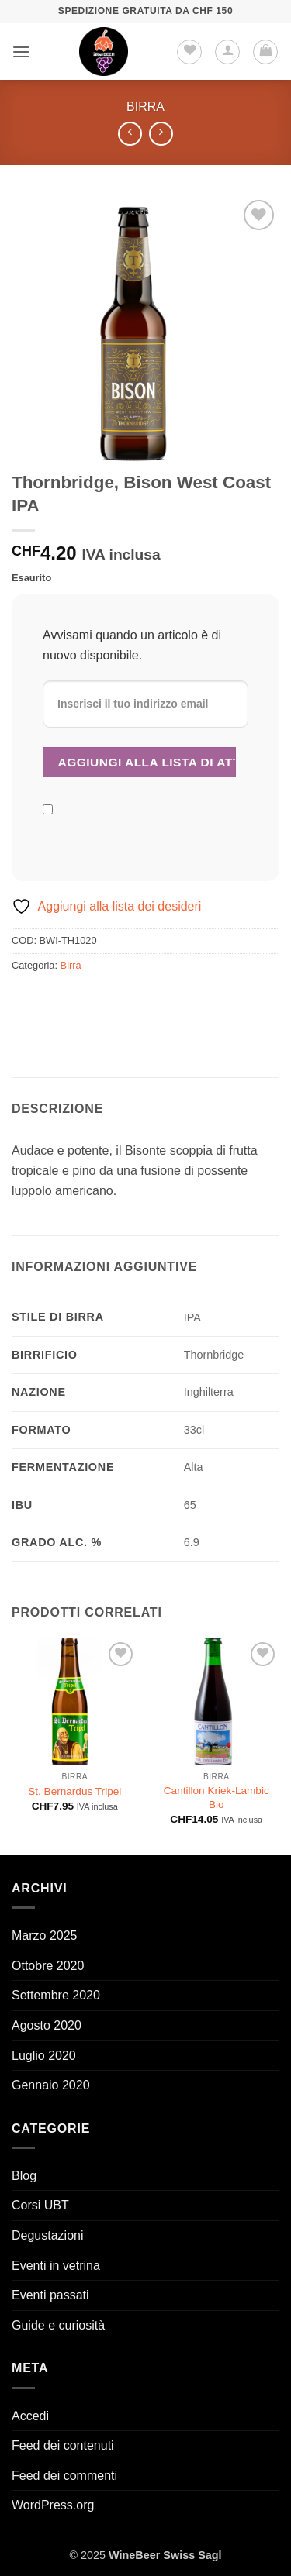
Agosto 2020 (46, 2025)
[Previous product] (161, 134)
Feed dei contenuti (63, 2445)
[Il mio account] (227, 52)
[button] (21, 52)
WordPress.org (53, 2505)
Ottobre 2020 (48, 1965)
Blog (24, 2175)
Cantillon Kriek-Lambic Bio (216, 1797)
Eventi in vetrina (56, 2265)
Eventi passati (50, 2295)
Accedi (30, 2416)
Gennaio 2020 (51, 2085)
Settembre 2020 (56, 1995)
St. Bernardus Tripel (74, 1791)
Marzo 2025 (45, 1935)
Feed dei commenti (64, 2475)
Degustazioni (48, 2235)
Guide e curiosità (58, 2325)
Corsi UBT (40, 2205)
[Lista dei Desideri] (189, 52)
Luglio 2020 (44, 2055)
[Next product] (130, 134)
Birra (145, 106)
